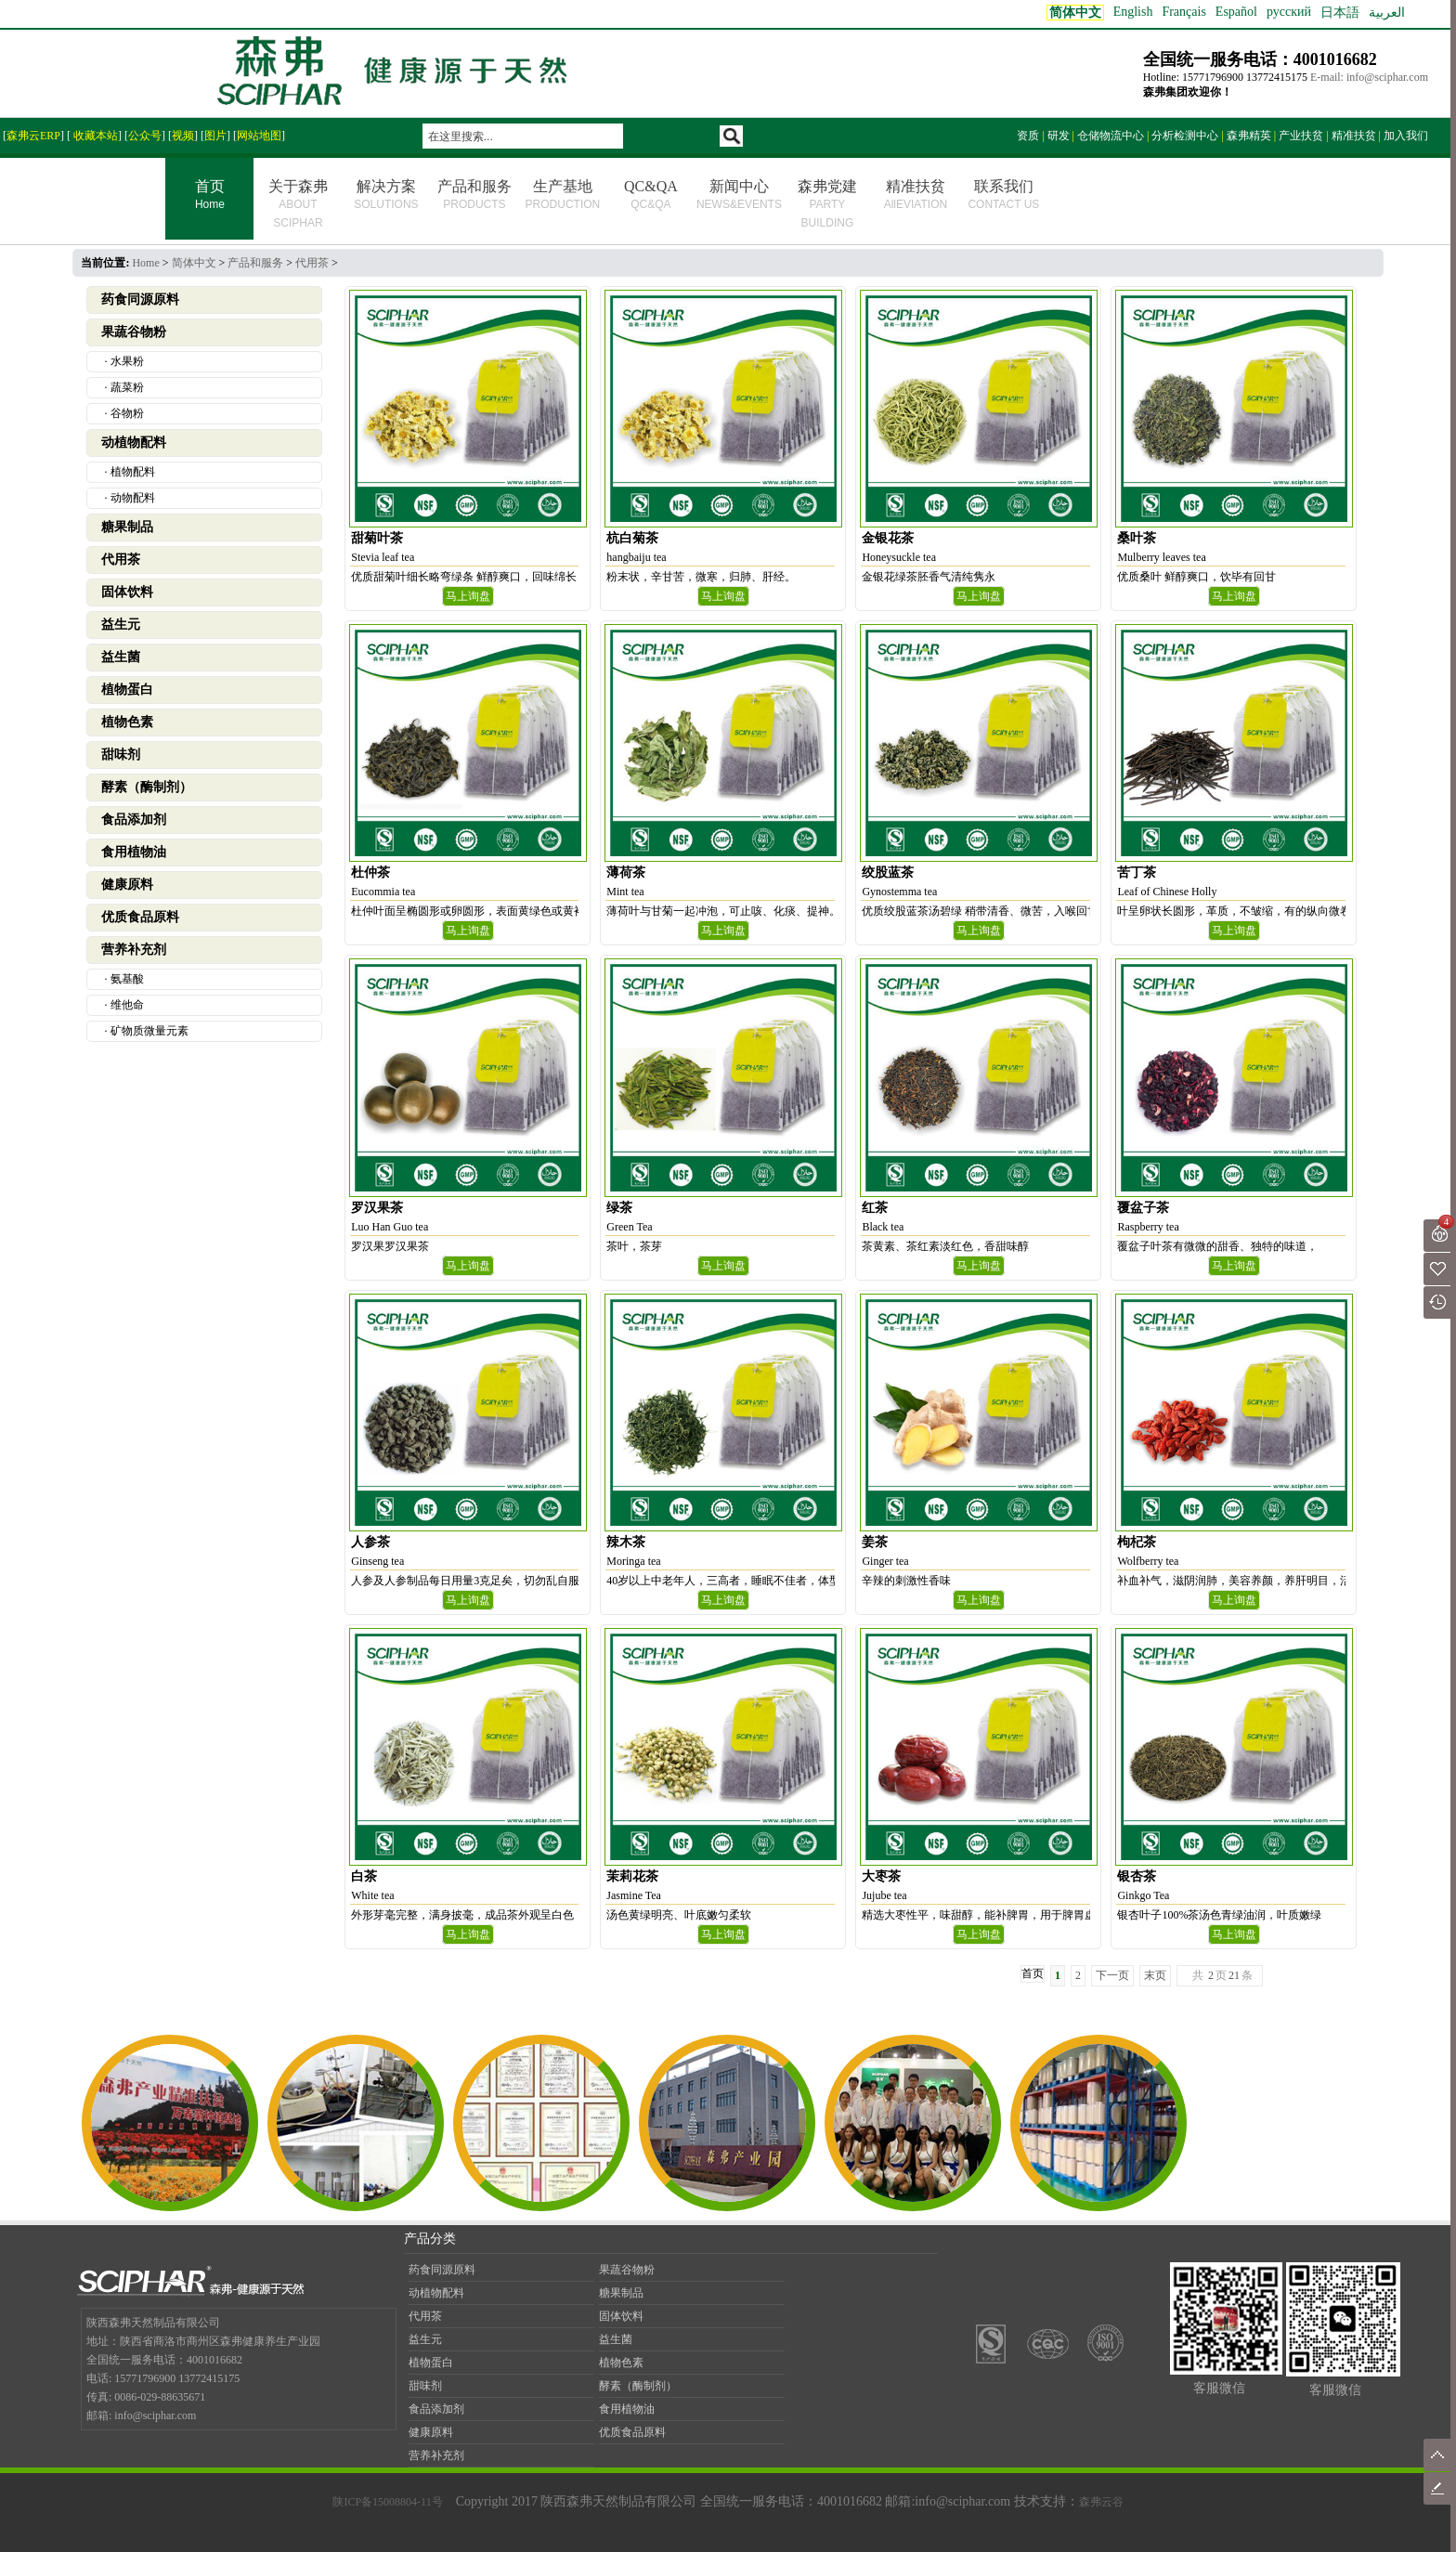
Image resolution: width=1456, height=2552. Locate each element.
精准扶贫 (1354, 135)
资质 (1028, 135)
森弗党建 (827, 203)
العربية (1387, 13)
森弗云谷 (1101, 2501)
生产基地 (563, 194)
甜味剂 (120, 755)
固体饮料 (127, 592)
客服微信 (1219, 2388)
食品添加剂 (133, 820)
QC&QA (651, 194)
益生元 (120, 624)
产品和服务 (474, 194)
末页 (1155, 1975)
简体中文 (194, 262)
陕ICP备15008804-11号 (387, 2501)
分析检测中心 (1184, 135)
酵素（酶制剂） (146, 787)
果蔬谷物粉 (133, 332)
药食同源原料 (140, 299)
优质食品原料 (140, 917)
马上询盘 (468, 596)
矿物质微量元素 (149, 1030)
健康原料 (127, 885)
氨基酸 (127, 978)
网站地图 (259, 135)
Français (1183, 12)
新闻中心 (739, 194)
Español (1236, 12)
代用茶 (312, 262)
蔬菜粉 (127, 387)
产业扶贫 (1301, 135)
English (1133, 12)
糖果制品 (127, 527)
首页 (209, 196)
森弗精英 (1249, 135)
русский (1289, 12)
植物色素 (127, 722)
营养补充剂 (133, 950)
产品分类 (430, 2239)
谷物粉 (127, 413)
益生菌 (120, 657)
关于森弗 (298, 203)
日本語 (1339, 13)
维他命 (127, 1004)
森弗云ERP (33, 135)
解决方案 (386, 194)
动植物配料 (133, 442)
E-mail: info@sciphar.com (1369, 77)
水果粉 (127, 361)
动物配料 (132, 497)
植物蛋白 (127, 690)
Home (145, 262)
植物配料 (132, 471)
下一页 (1112, 1975)
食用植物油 (133, 852)
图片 (215, 135)
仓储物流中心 (1110, 135)
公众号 (145, 135)
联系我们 (1003, 194)
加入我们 (1406, 135)
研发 (1058, 135)
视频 (183, 135)
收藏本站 (94, 135)
